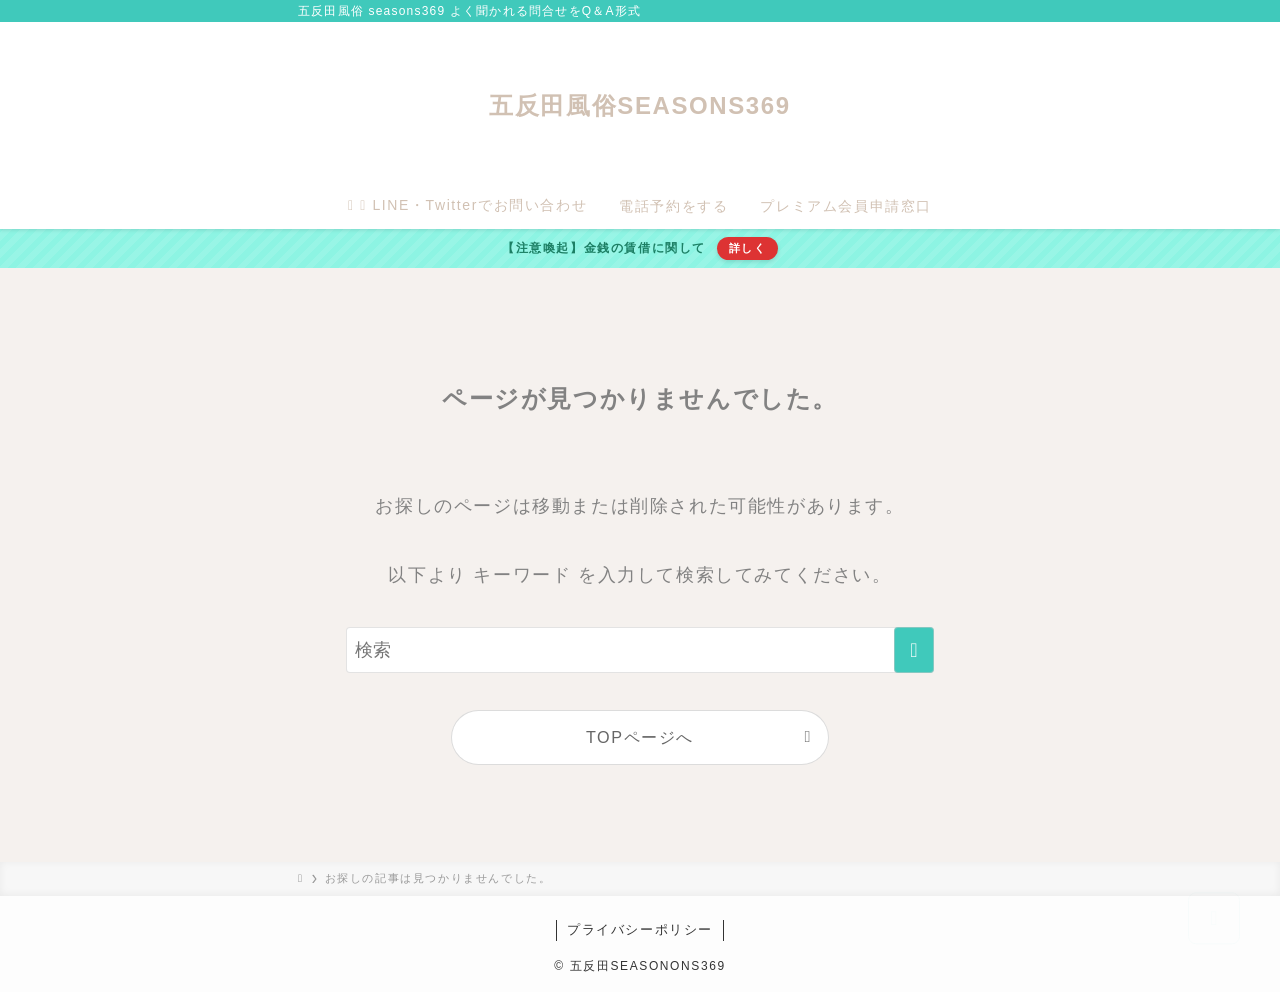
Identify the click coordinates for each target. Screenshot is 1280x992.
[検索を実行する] (914, 650)
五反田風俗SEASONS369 (639, 106)
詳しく (748, 248)
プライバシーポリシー (640, 929)
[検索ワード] (640, 650)
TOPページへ (640, 737)
